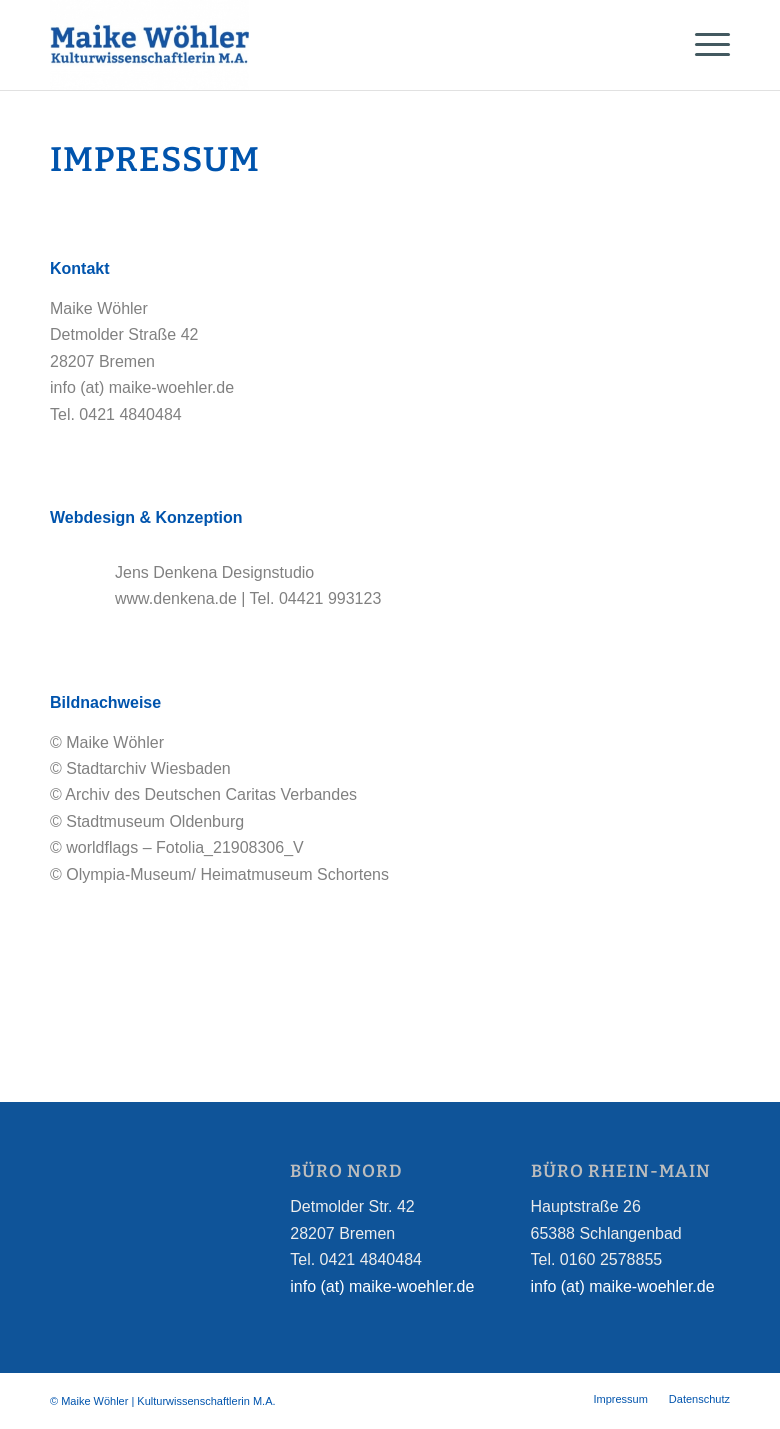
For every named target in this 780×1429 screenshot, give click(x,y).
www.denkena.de (176, 598)
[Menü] (702, 45)
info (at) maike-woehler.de (382, 1286)
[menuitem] (620, 1399)
